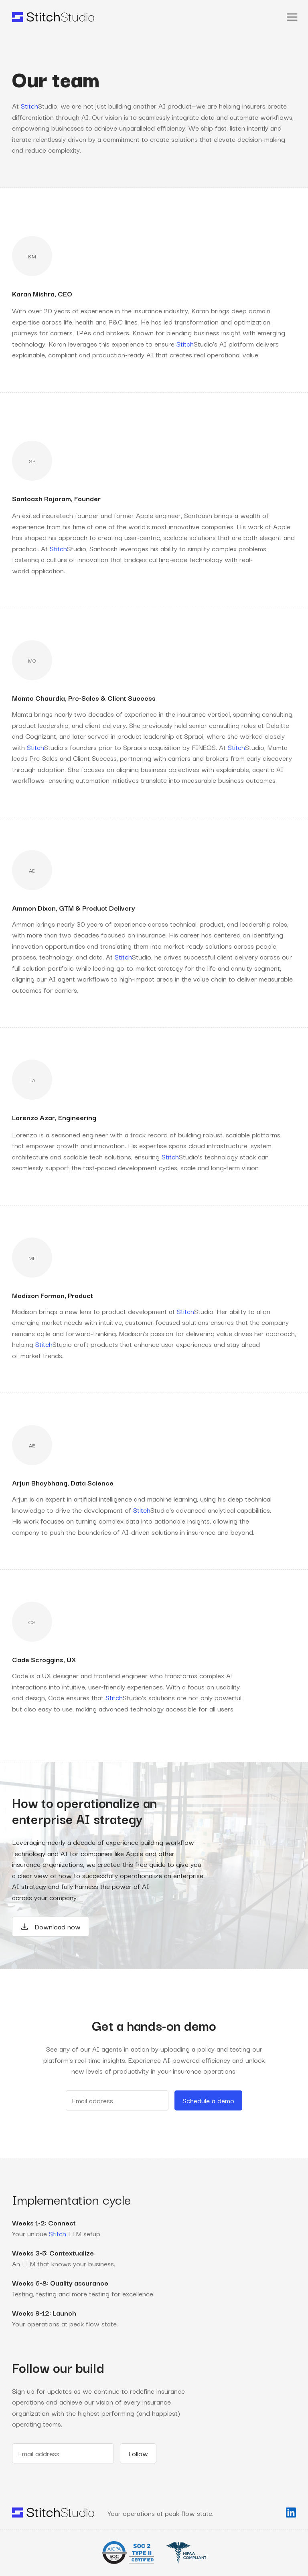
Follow (138, 2453)
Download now (50, 1926)
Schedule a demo (208, 2100)
